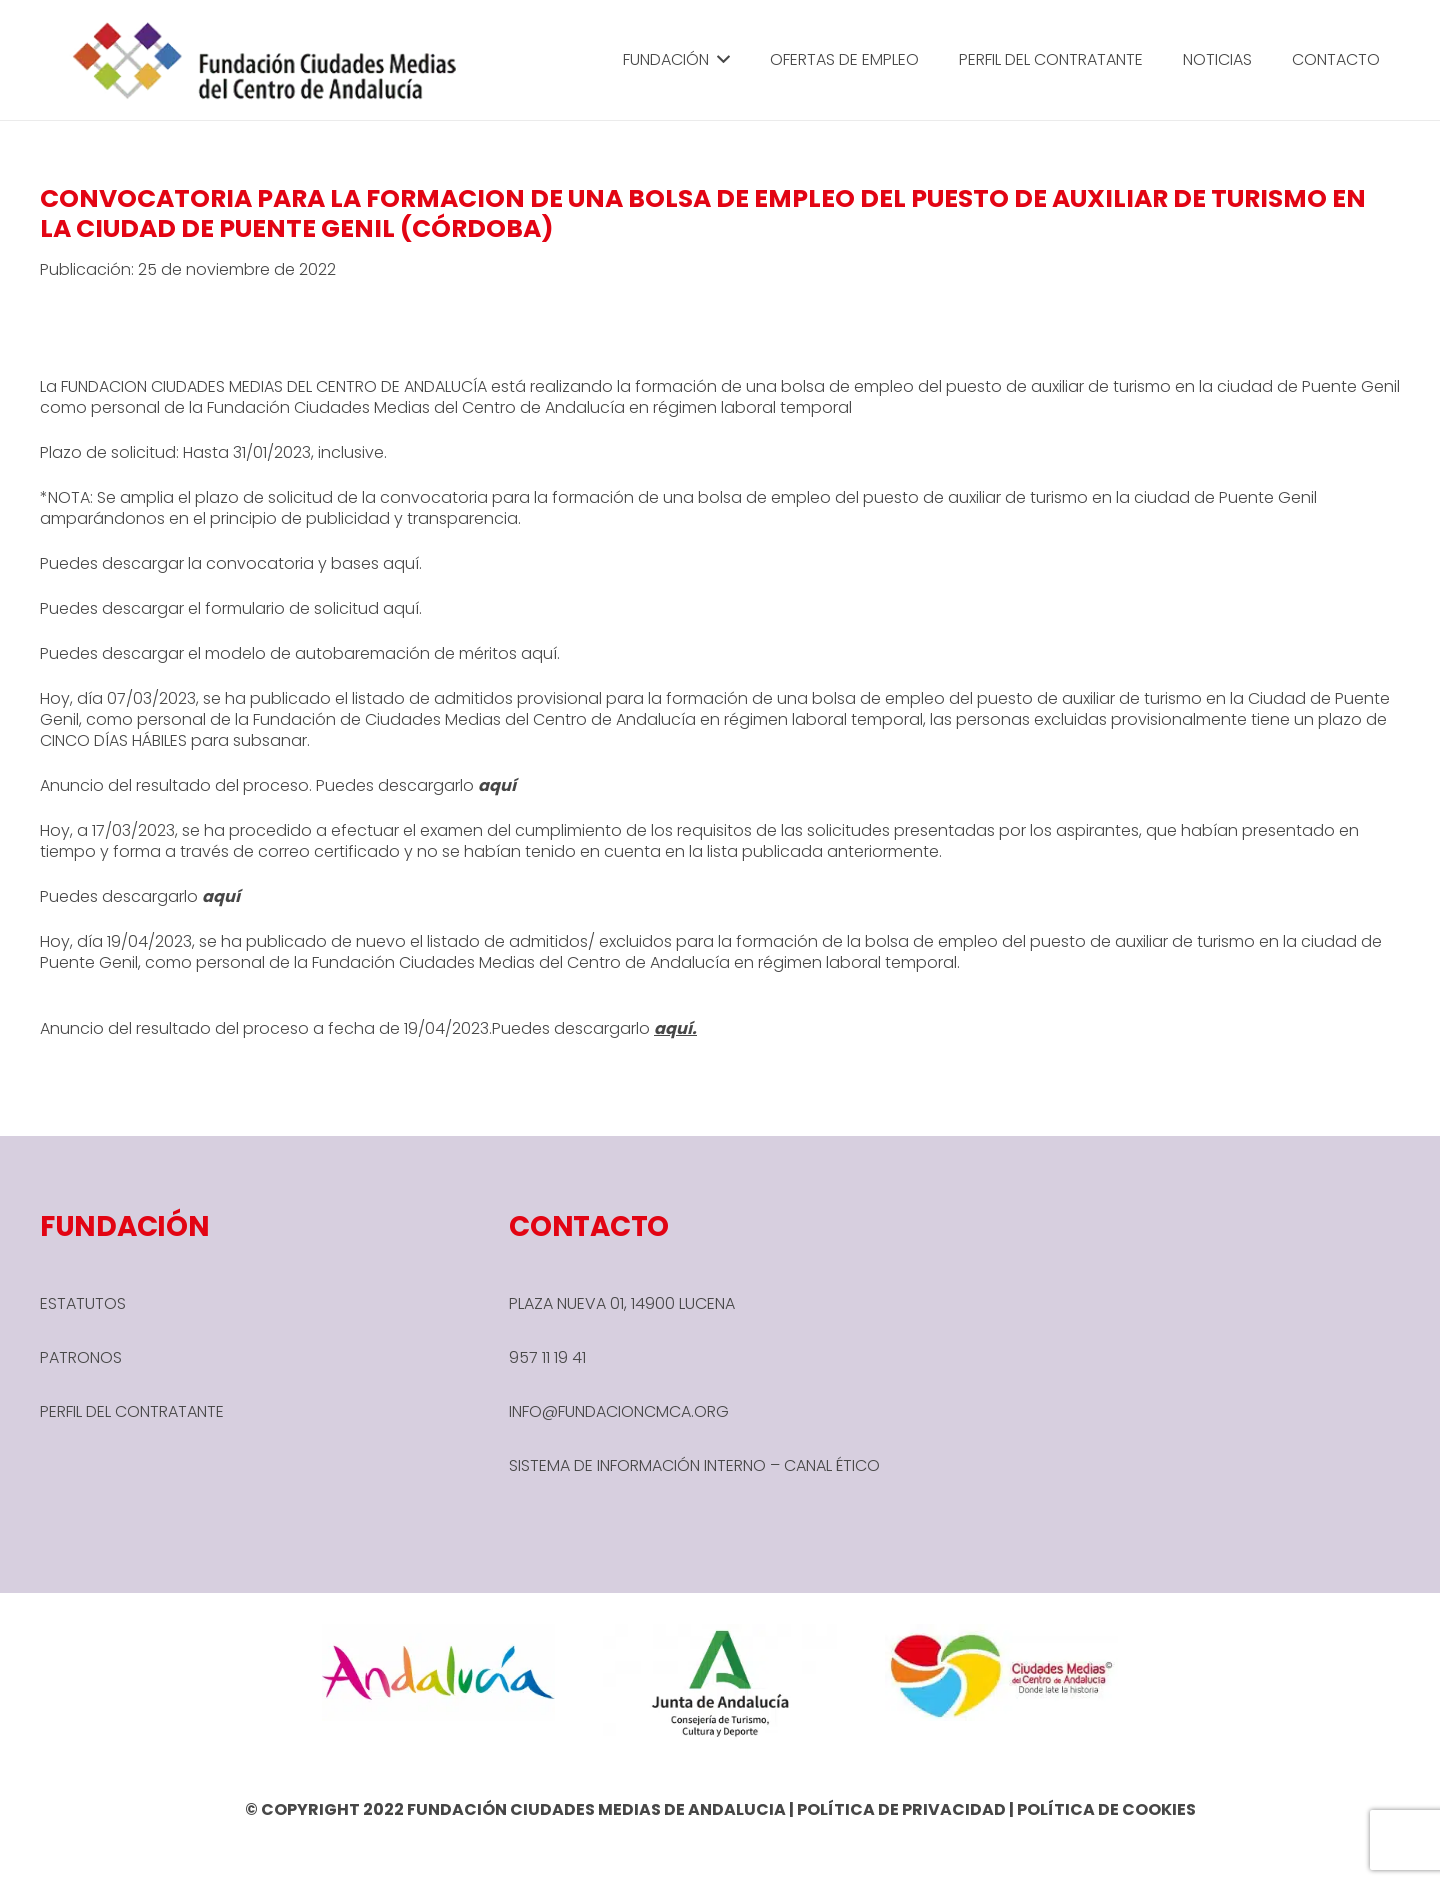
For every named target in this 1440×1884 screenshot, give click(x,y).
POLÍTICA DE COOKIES (1106, 1809)
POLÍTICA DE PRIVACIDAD (901, 1809)
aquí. (402, 608)
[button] (719, 60)
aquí (401, 563)
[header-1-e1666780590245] (265, 60)
